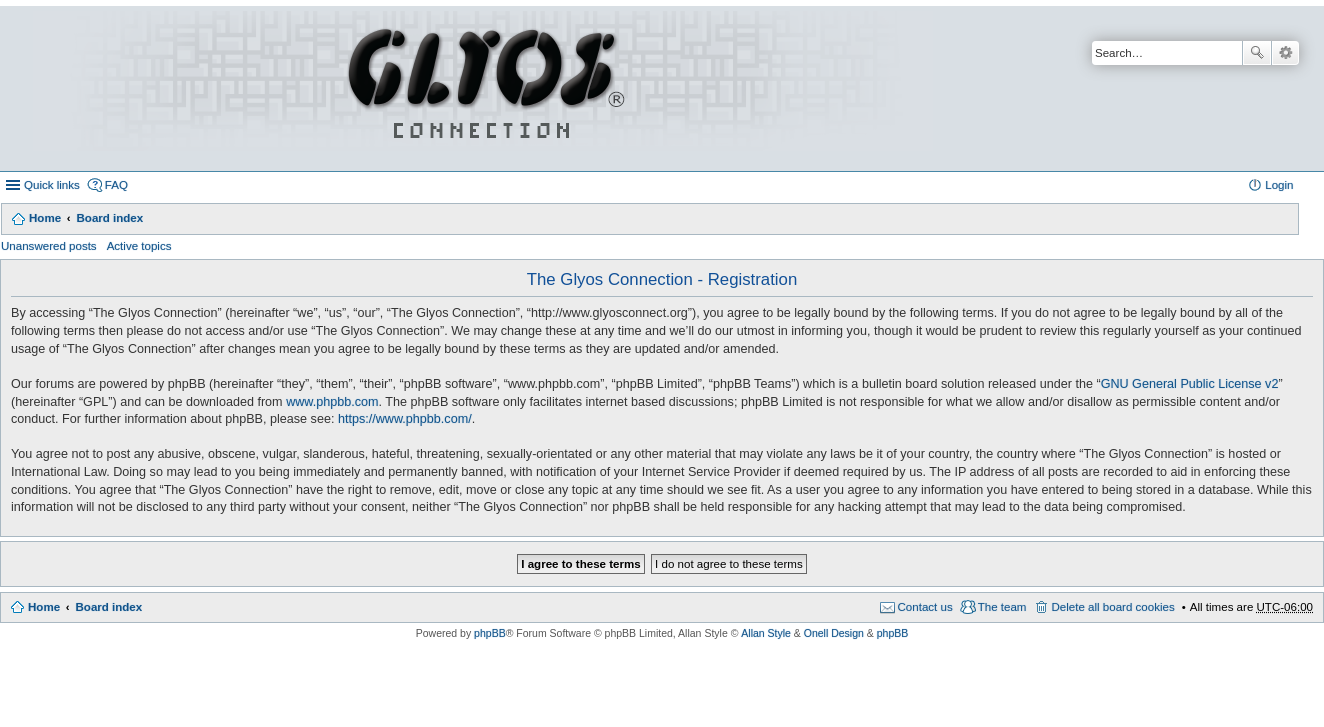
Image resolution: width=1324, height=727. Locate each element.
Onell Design (834, 633)
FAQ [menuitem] (116, 185)
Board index (109, 218)
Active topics (139, 246)
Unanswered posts (49, 246)
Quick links (52, 185)
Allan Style (766, 633)
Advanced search (1285, 53)
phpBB (490, 633)
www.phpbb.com (332, 402)
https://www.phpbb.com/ (405, 419)
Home (45, 218)
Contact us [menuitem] (925, 607)
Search (1257, 53)
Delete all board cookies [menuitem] (1112, 607)
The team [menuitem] (1002, 607)
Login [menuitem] (1279, 185)
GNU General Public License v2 (1190, 384)
